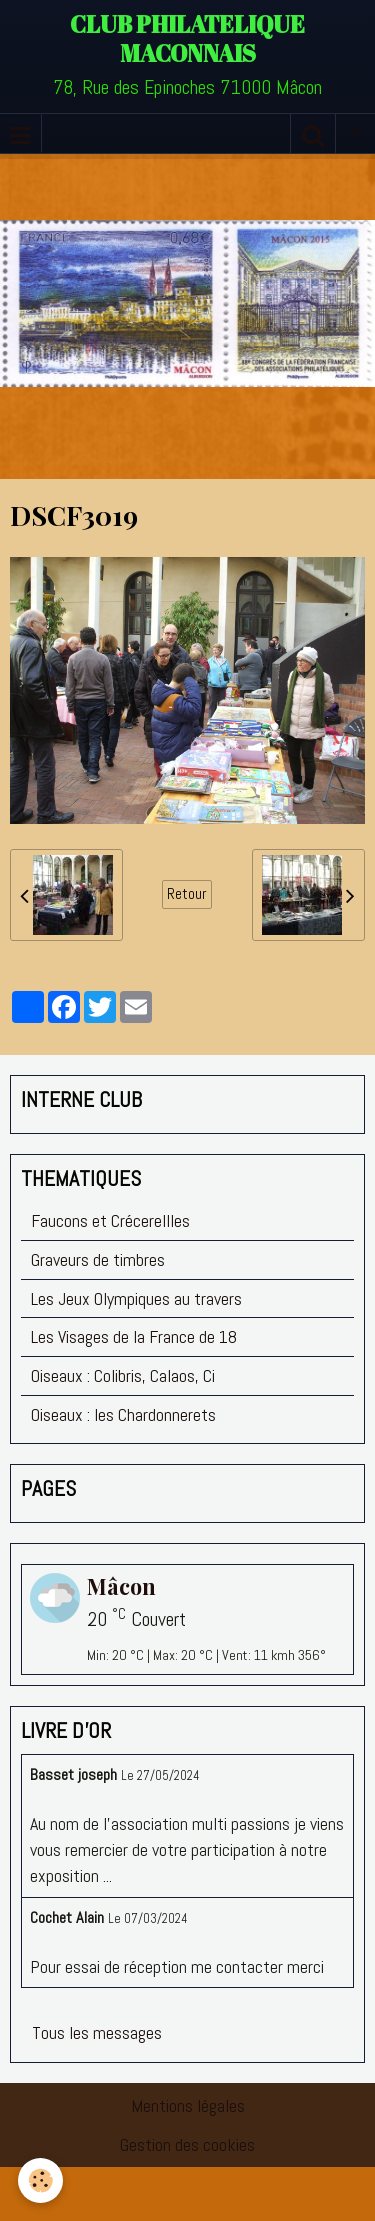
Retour (187, 894)
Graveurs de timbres (98, 1259)
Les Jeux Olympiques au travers (136, 1298)
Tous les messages (97, 2032)
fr (356, 133)
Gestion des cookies (187, 2144)
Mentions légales (188, 2105)
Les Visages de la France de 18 (134, 1336)
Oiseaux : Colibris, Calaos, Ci (123, 1375)
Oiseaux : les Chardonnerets (123, 1414)
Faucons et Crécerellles (110, 1220)
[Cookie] (40, 2180)
